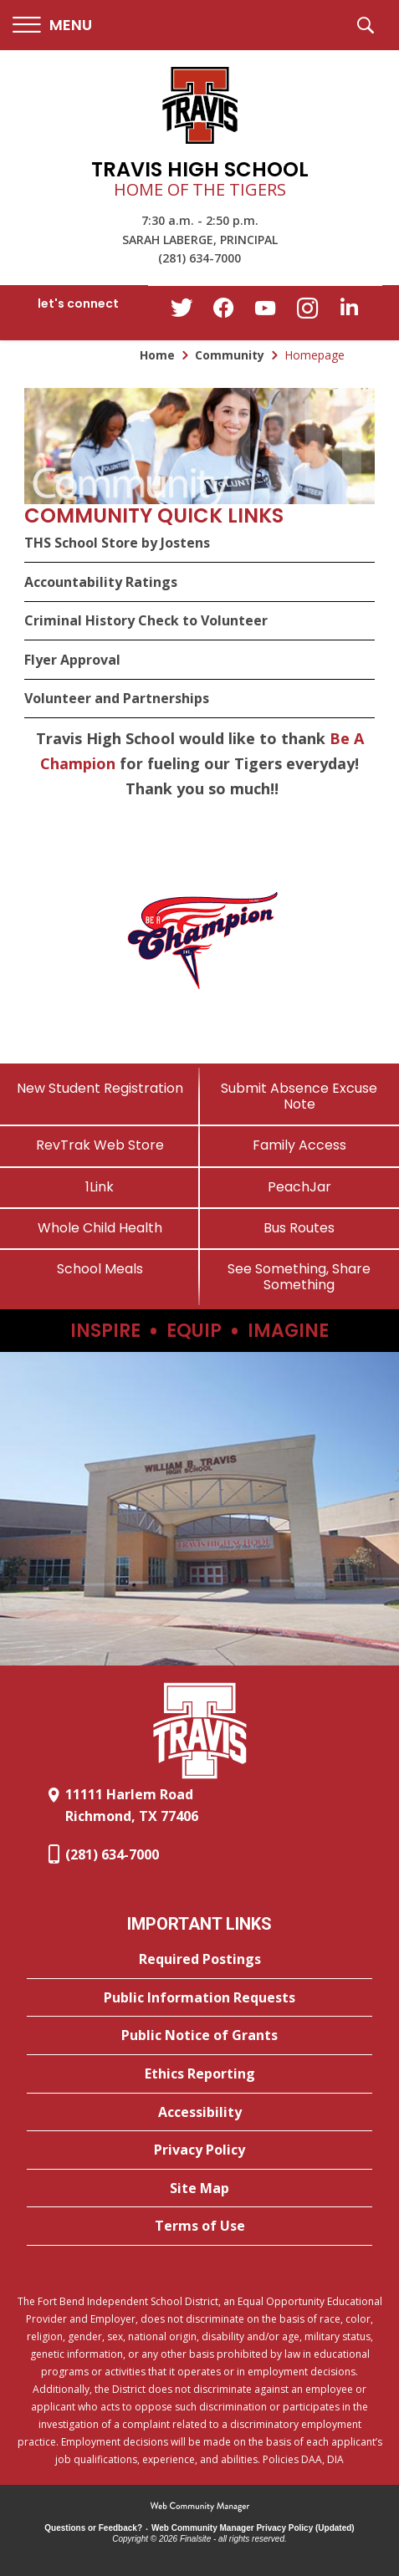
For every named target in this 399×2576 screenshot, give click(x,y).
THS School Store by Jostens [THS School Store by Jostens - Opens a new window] (117, 542)
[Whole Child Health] (100, 1227)
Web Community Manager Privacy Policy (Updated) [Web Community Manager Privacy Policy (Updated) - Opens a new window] (253, 2528)
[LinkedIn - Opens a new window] (349, 311)
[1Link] (100, 1186)
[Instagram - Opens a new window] (307, 313)
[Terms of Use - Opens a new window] (199, 2226)
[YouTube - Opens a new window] (265, 311)
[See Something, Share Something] (299, 1276)
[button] (52, 25)
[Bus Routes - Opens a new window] (299, 1227)
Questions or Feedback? (93, 2528)
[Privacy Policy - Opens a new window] (199, 2150)
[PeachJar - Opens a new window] (299, 1186)
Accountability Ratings (100, 582)
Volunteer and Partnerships (116, 698)
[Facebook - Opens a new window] (223, 312)
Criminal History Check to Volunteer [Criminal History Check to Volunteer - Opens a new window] (146, 620)
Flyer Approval (72, 659)
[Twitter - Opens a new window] (181, 312)
